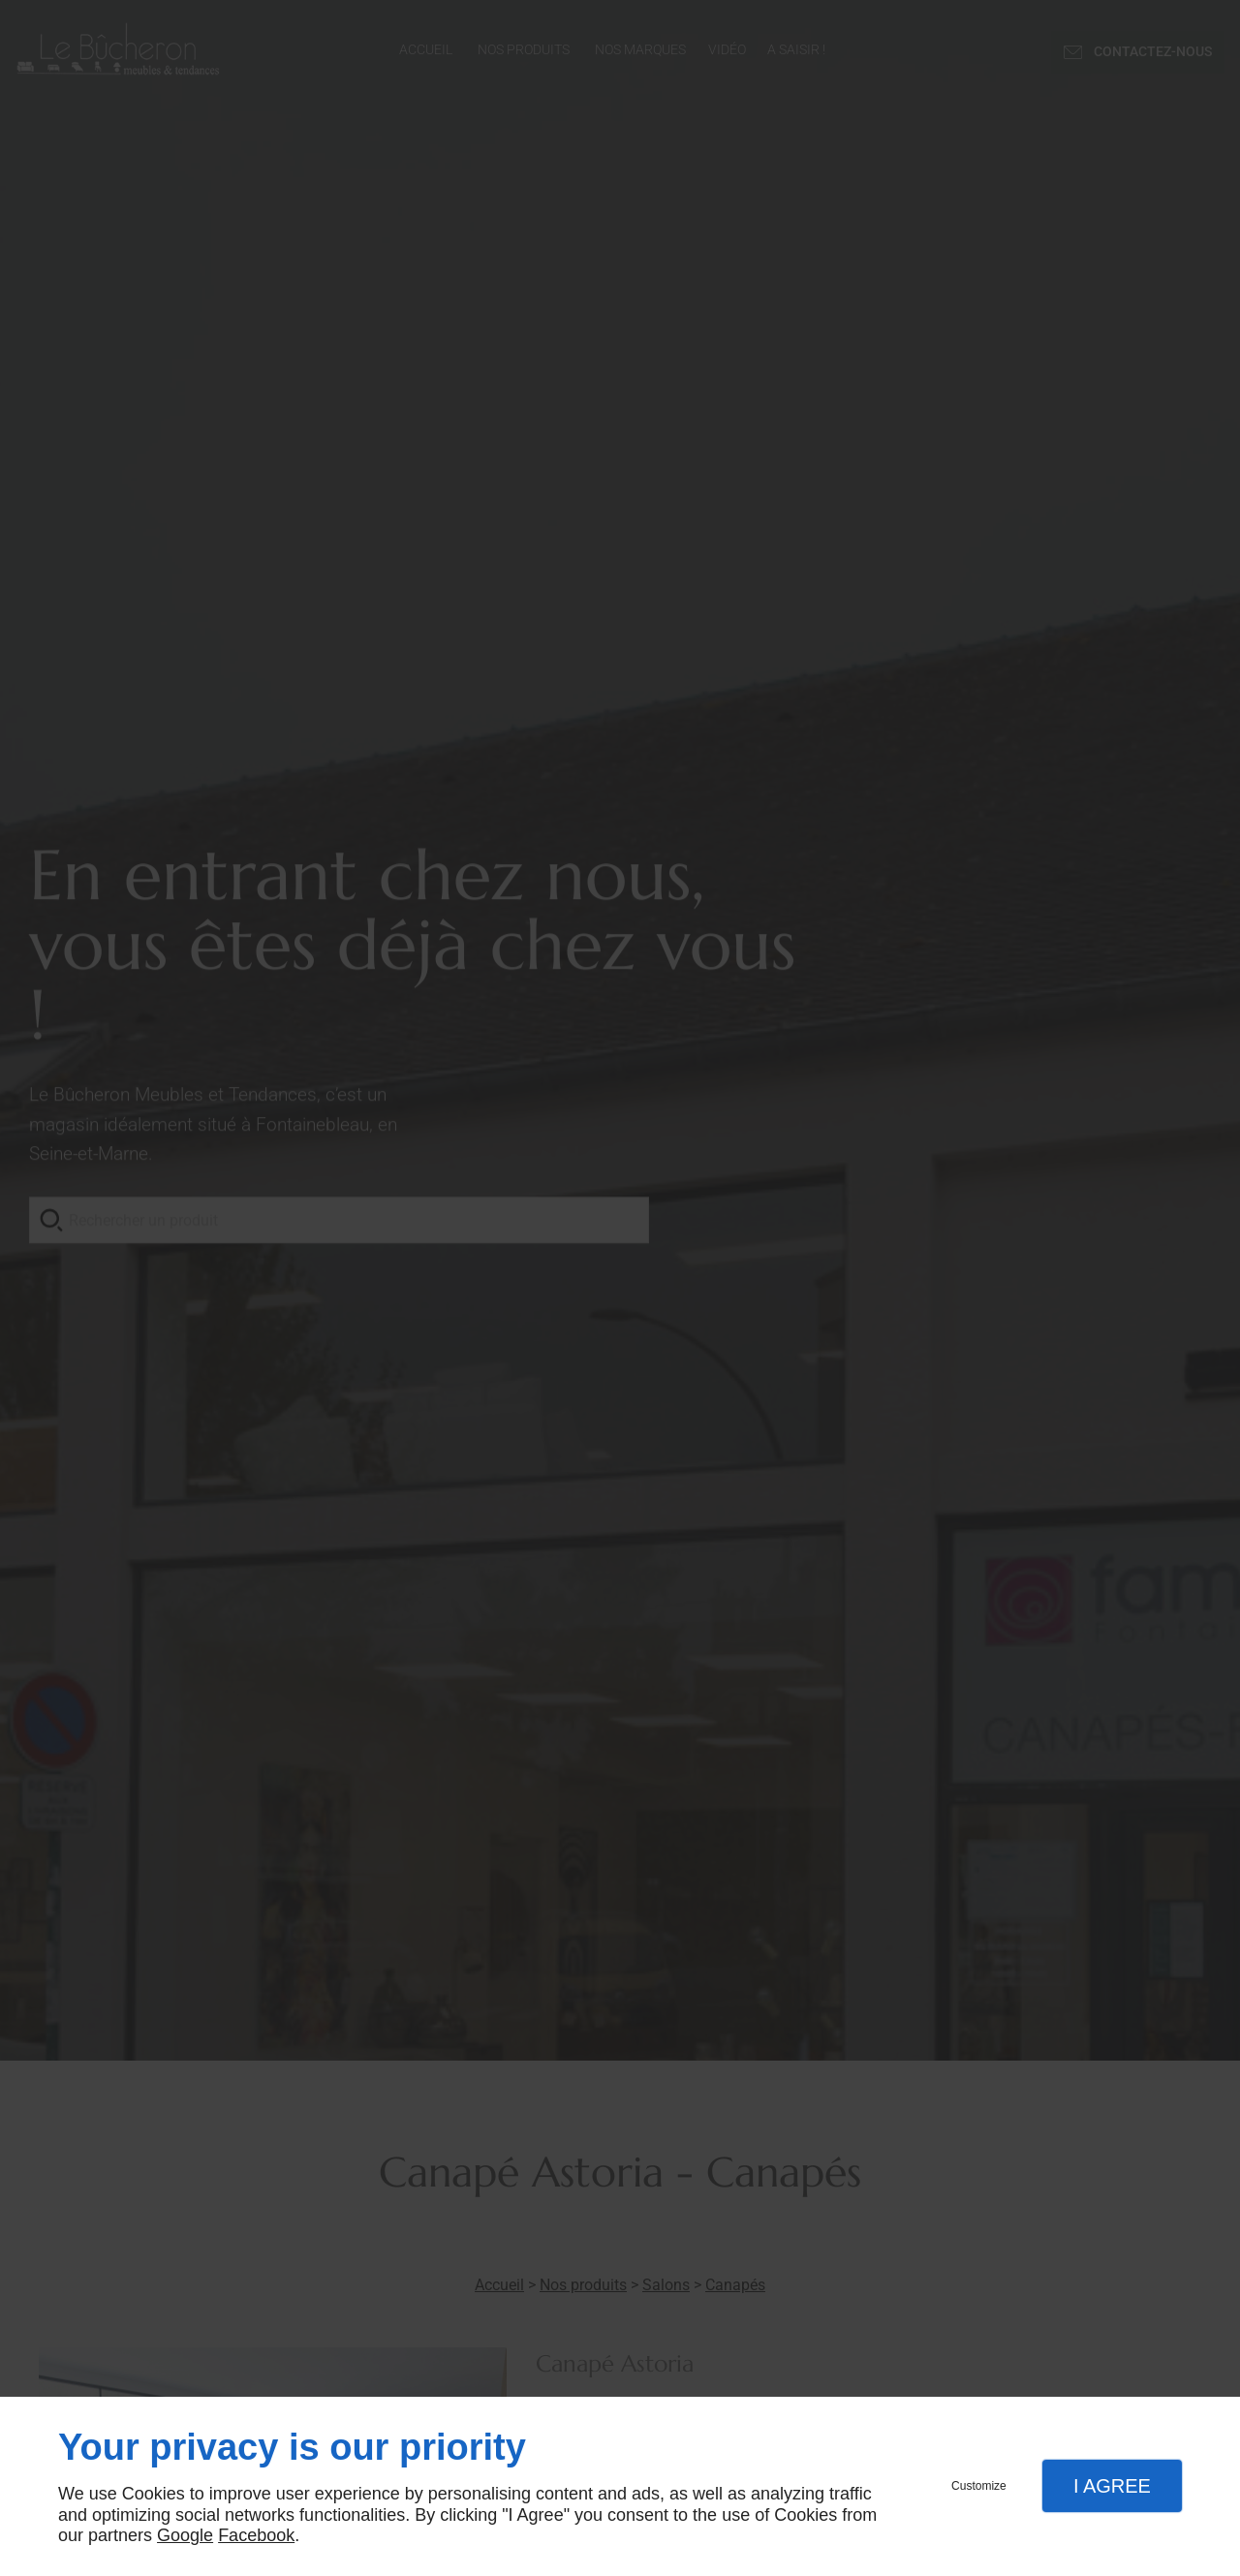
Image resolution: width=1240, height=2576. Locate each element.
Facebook (256, 2535)
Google (185, 2535)
